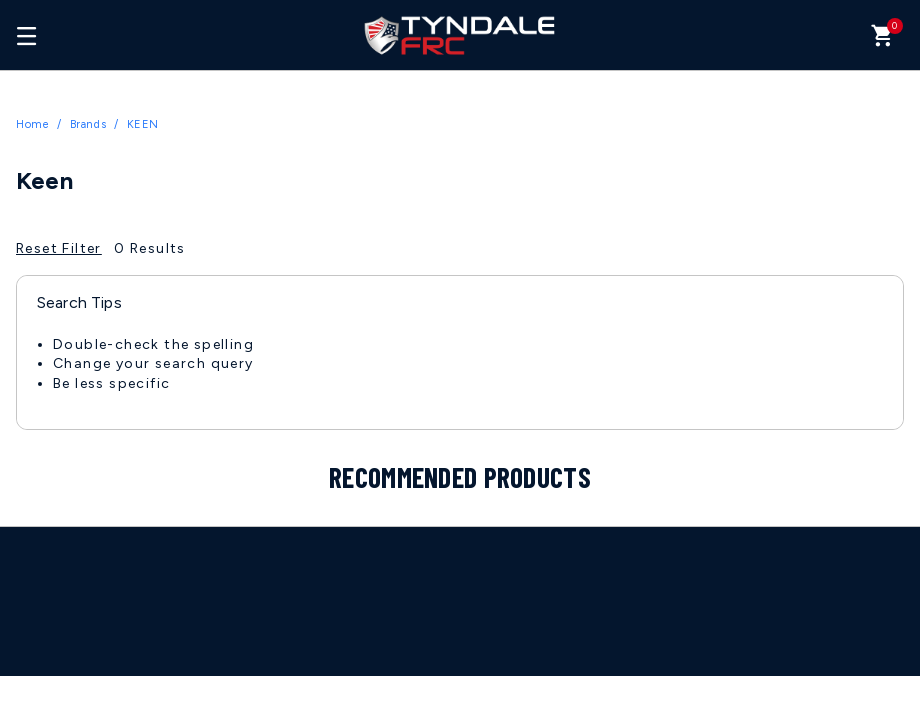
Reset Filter (59, 248)
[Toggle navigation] (27, 35)
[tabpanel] (460, 374)
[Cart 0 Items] (882, 40)
